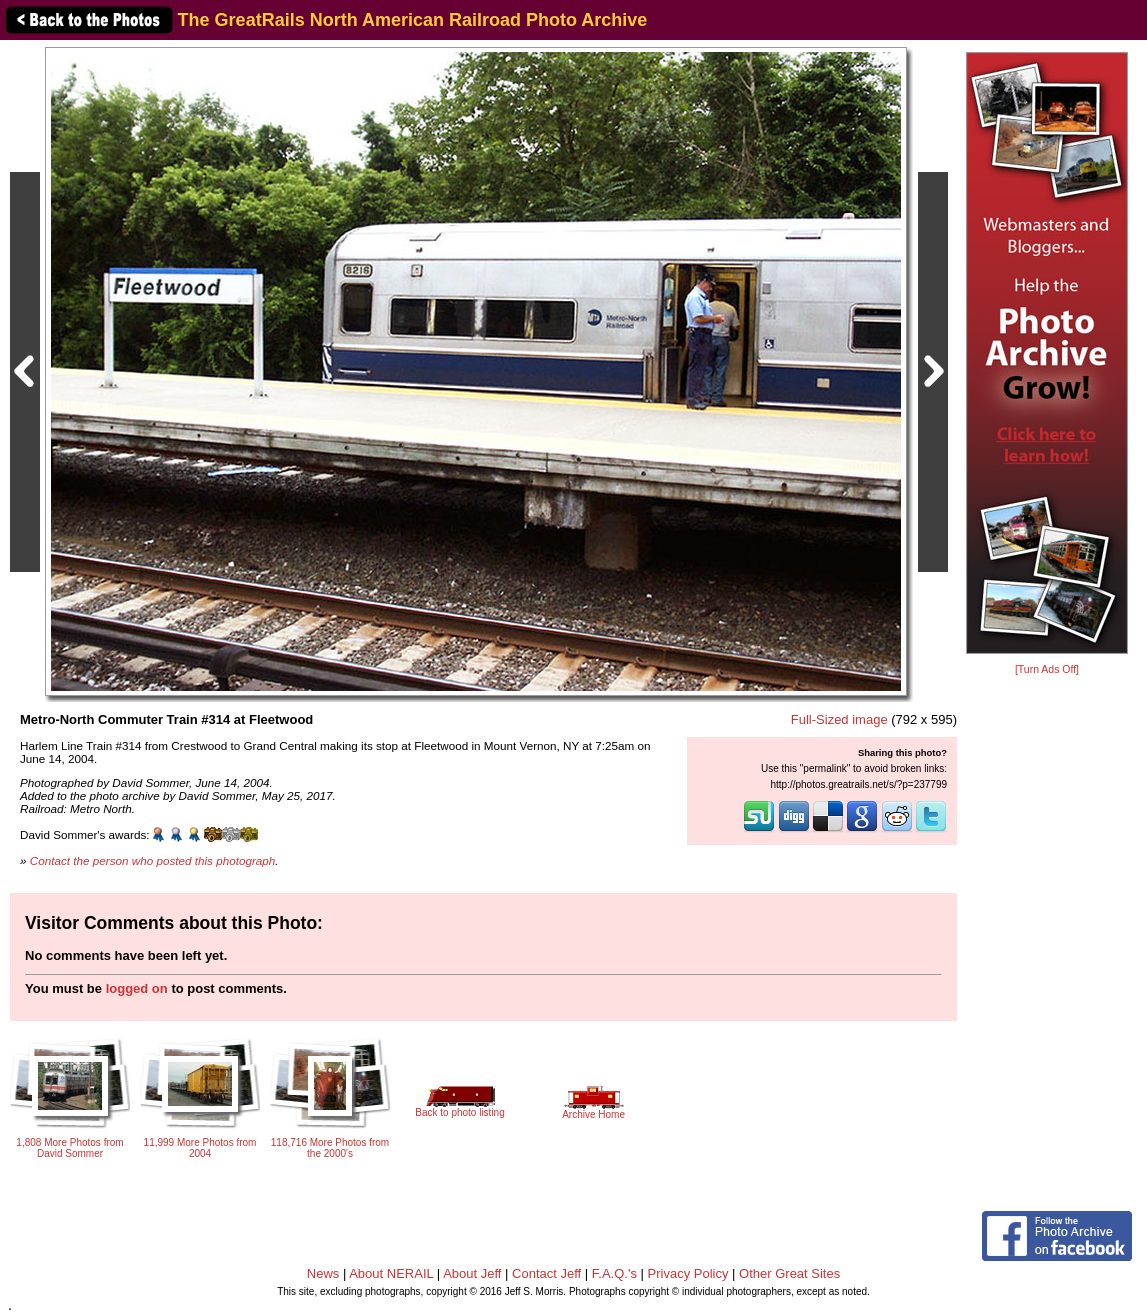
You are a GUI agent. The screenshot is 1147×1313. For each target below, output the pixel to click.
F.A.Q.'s (614, 1273)
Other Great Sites (789, 1273)
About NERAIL (391, 1273)
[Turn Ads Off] (1047, 669)
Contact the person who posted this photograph (153, 860)
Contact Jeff (546, 1273)
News (323, 1273)
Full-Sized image (839, 719)
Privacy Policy (688, 1273)
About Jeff (472, 1273)
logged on (137, 988)
